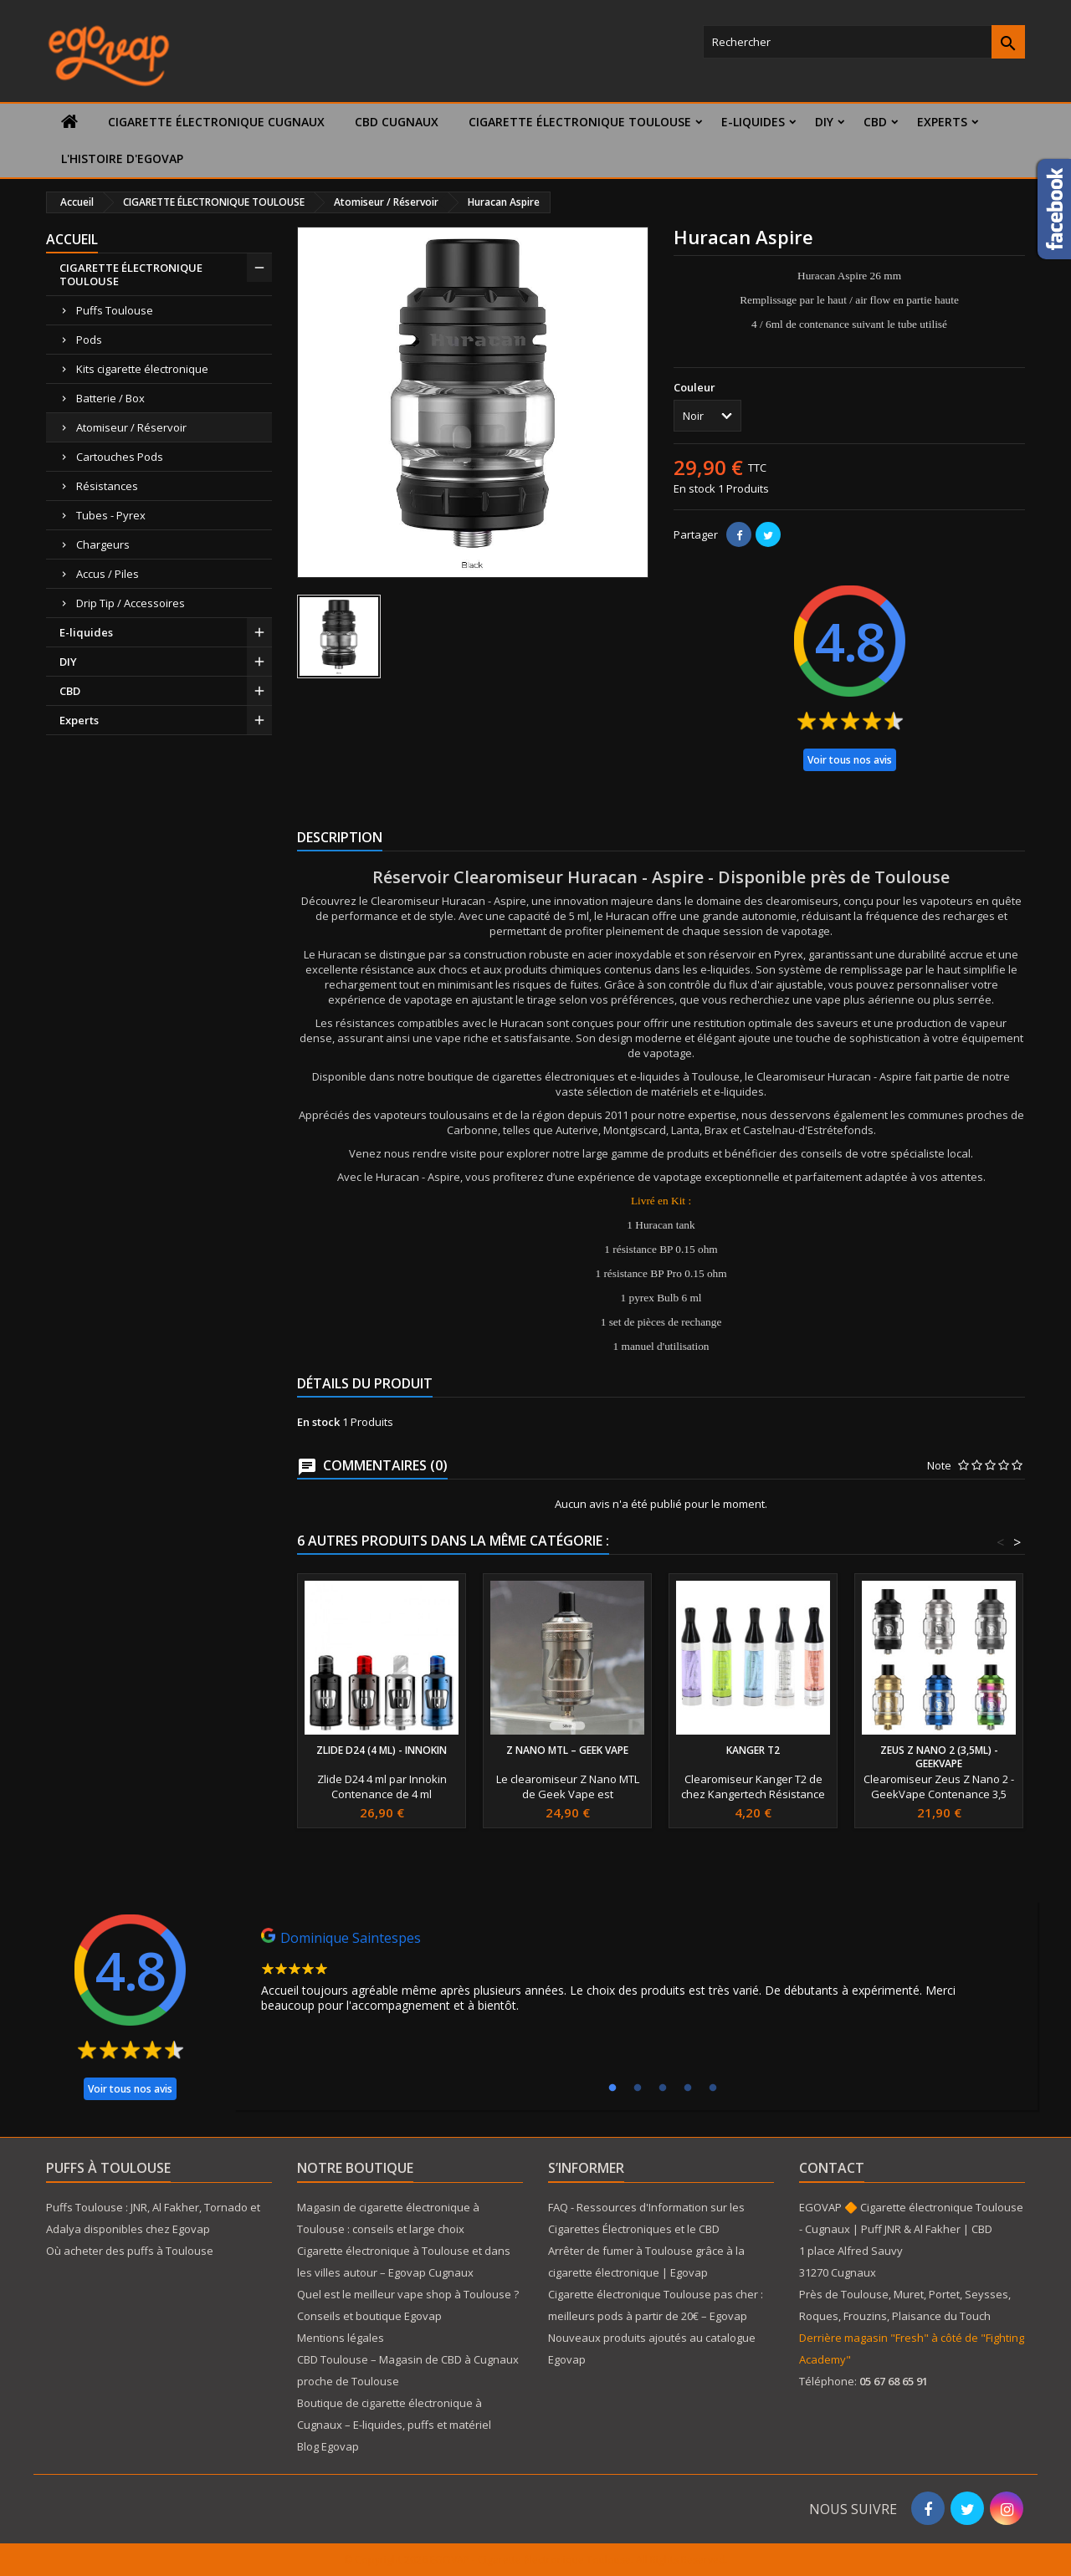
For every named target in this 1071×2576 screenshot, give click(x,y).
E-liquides (753, 122)
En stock (694, 488)
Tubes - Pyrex (111, 515)
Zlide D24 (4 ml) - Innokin (381, 1750)
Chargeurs (103, 544)
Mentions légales (340, 2337)
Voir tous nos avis (849, 760)
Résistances (107, 485)
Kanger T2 (753, 1750)
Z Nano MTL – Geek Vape (567, 1750)
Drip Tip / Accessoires (130, 603)
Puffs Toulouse (114, 310)
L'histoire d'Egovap (122, 158)
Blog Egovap (328, 2446)
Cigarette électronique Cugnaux (216, 122)
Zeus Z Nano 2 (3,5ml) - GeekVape (939, 1757)
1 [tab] (612, 2088)
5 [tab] (713, 2088)
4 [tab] (687, 2088)
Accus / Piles (107, 573)
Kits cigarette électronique (142, 368)
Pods (89, 339)
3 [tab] (662, 2088)
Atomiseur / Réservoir (131, 427)
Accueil (72, 239)
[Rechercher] (864, 42)
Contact (831, 2168)
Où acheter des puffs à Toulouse (129, 2250)
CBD (875, 122)
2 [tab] (637, 2088)
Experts (942, 122)
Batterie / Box (110, 398)
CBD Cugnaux (396, 122)
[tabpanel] (636, 1974)
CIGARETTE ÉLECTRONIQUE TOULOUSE (580, 122)
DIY (824, 122)
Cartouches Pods (119, 456)
